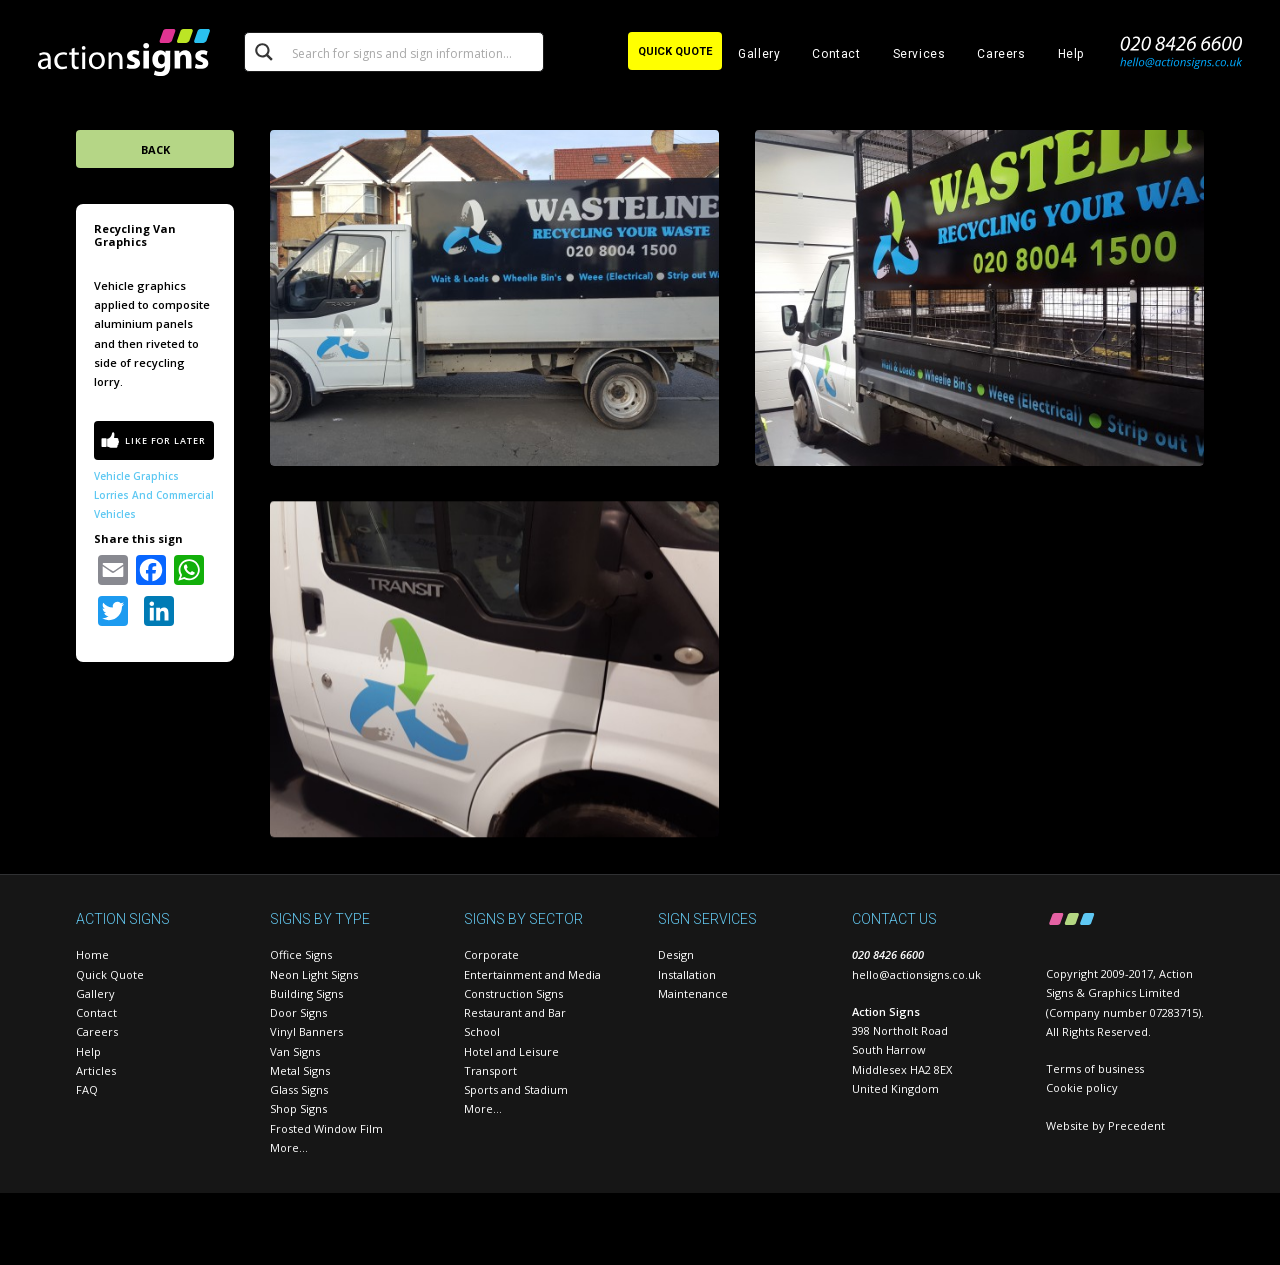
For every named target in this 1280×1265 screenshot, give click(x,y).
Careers (1001, 54)
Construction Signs (513, 993)
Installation (687, 974)
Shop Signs (298, 1108)
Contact (836, 54)
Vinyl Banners (306, 1031)
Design (676, 954)
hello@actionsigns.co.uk (916, 974)
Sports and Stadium (516, 1089)
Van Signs (295, 1051)
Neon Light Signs (314, 974)
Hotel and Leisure (511, 1051)
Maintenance (693, 993)
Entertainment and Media (532, 974)
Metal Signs (300, 1070)
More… (289, 1147)
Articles (96, 1070)
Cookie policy (1082, 1087)
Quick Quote (110, 974)
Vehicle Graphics (136, 476)
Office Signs (301, 954)
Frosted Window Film (326, 1128)
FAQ (87, 1089)
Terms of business (1095, 1068)
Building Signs (306, 993)
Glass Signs (299, 1089)
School (482, 1031)
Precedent (1136, 1125)
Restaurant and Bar (515, 1012)
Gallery (759, 54)
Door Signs (298, 1012)
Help (1071, 54)
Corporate (491, 954)
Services (919, 54)
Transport (490, 1070)
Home (92, 954)
